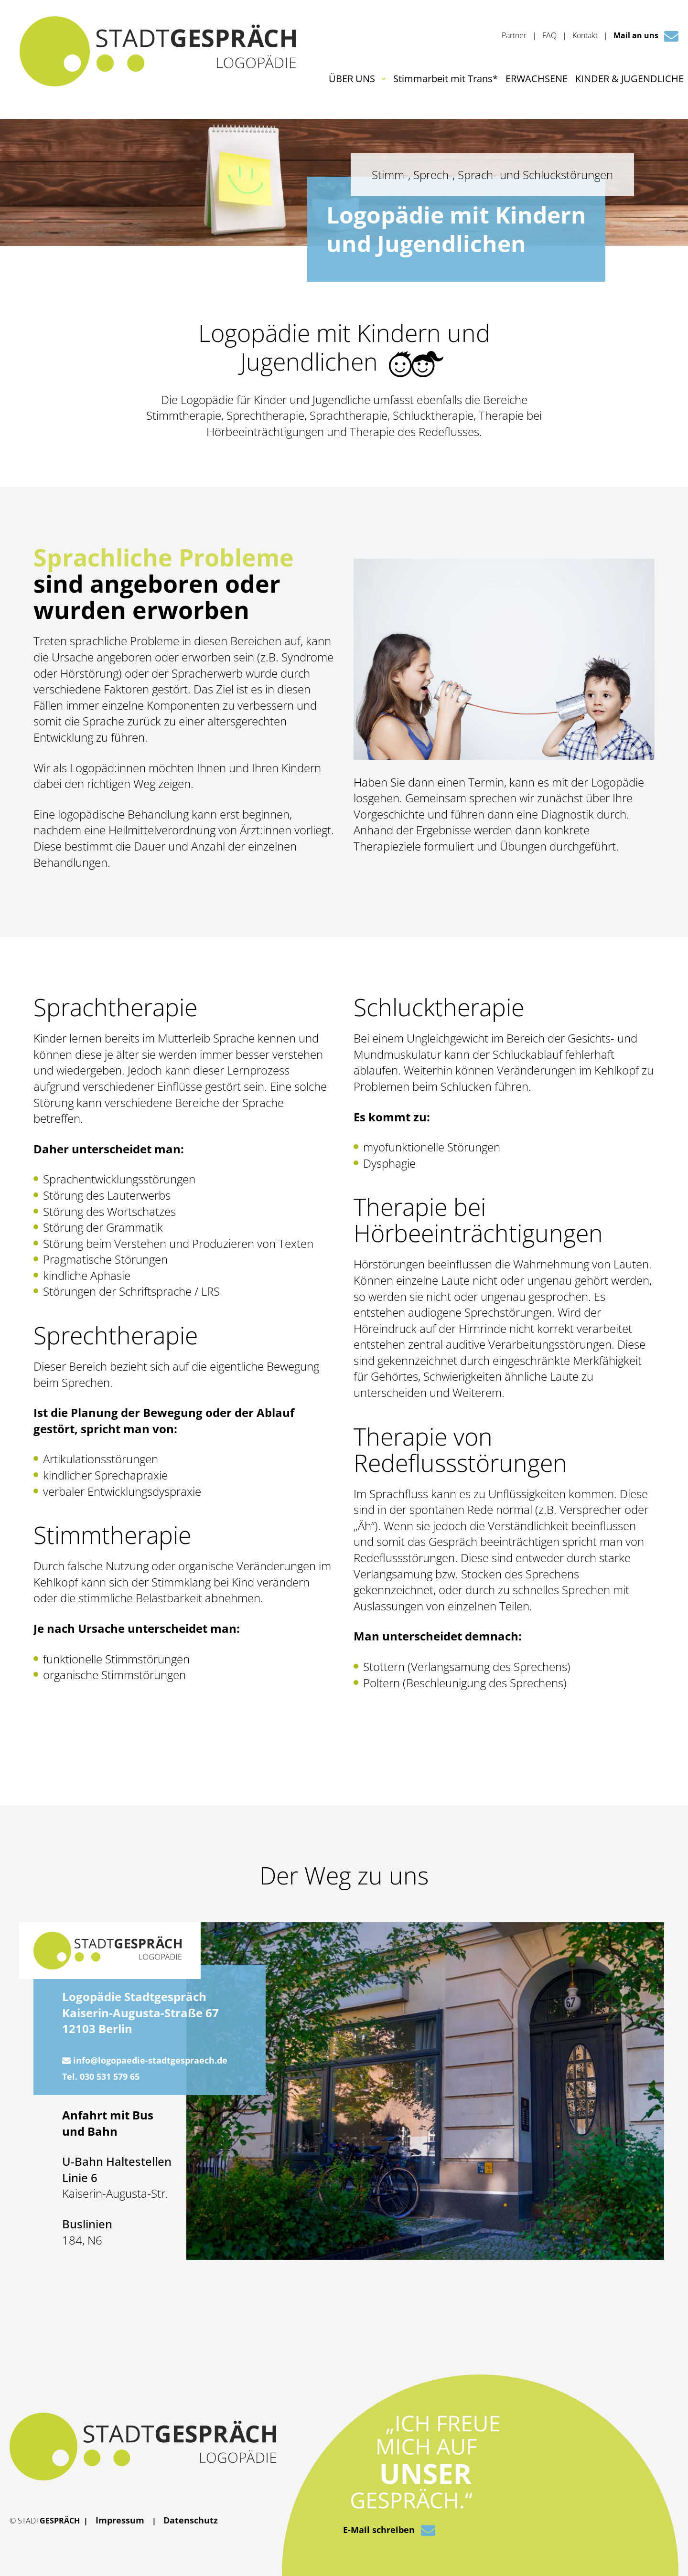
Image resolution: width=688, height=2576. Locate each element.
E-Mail (389, 2530)
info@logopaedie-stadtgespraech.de (144, 2060)
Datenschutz (191, 2520)
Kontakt (585, 35)
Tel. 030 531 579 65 (101, 2076)
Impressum (120, 2520)
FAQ (549, 35)
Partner (514, 35)
